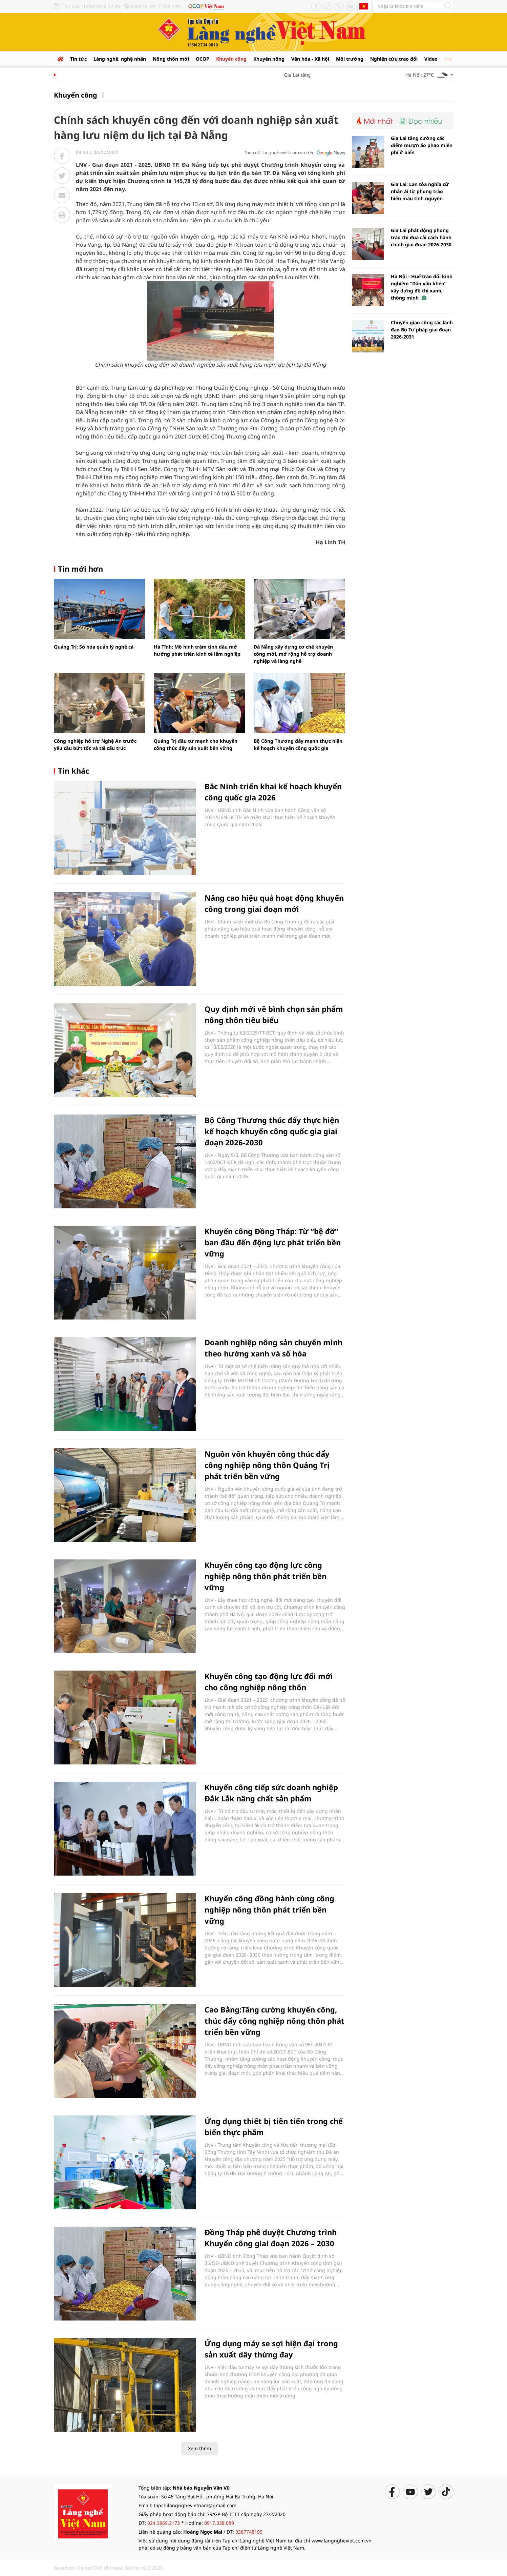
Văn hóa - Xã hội (310, 59)
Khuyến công (231, 59)
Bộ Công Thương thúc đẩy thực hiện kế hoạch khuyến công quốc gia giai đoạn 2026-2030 (272, 1131)
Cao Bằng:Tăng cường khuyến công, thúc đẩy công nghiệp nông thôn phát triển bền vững (274, 2020)
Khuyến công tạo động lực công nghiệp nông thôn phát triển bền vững (265, 1576)
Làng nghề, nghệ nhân (119, 59)
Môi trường (349, 59)
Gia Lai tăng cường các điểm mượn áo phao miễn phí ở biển (421, 145)
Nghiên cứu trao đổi (394, 59)
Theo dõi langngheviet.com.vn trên (279, 152)
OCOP (202, 59)
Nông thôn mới (171, 59)
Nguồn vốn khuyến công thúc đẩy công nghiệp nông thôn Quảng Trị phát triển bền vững (267, 1465)
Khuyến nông (268, 59)
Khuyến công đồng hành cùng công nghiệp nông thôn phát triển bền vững (269, 1909)
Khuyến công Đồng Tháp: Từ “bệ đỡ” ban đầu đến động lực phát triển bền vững (273, 1242)
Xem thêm (199, 2448)
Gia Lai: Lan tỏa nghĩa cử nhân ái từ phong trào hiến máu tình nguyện (420, 191)
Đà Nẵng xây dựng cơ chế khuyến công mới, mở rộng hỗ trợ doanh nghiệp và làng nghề (293, 653)
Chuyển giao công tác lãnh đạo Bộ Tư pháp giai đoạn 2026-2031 (422, 329)
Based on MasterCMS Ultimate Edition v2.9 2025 (108, 2567)
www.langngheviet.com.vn (342, 2540)
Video (431, 59)
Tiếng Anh (363, 6)
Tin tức (78, 59)
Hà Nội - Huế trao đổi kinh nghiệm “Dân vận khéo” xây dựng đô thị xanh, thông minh (421, 287)
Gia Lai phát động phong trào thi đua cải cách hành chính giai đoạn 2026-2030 (421, 237)
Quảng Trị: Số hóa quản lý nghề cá (93, 646)
